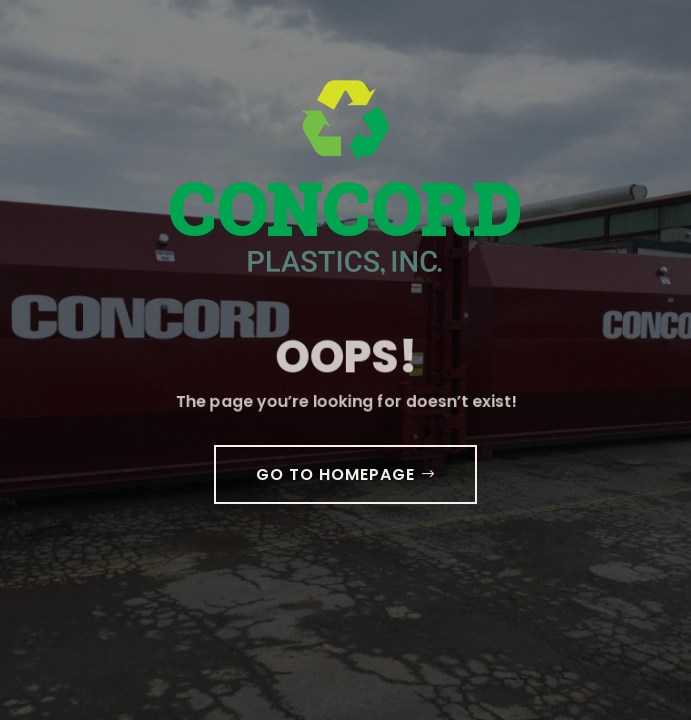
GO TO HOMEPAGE (335, 474)
